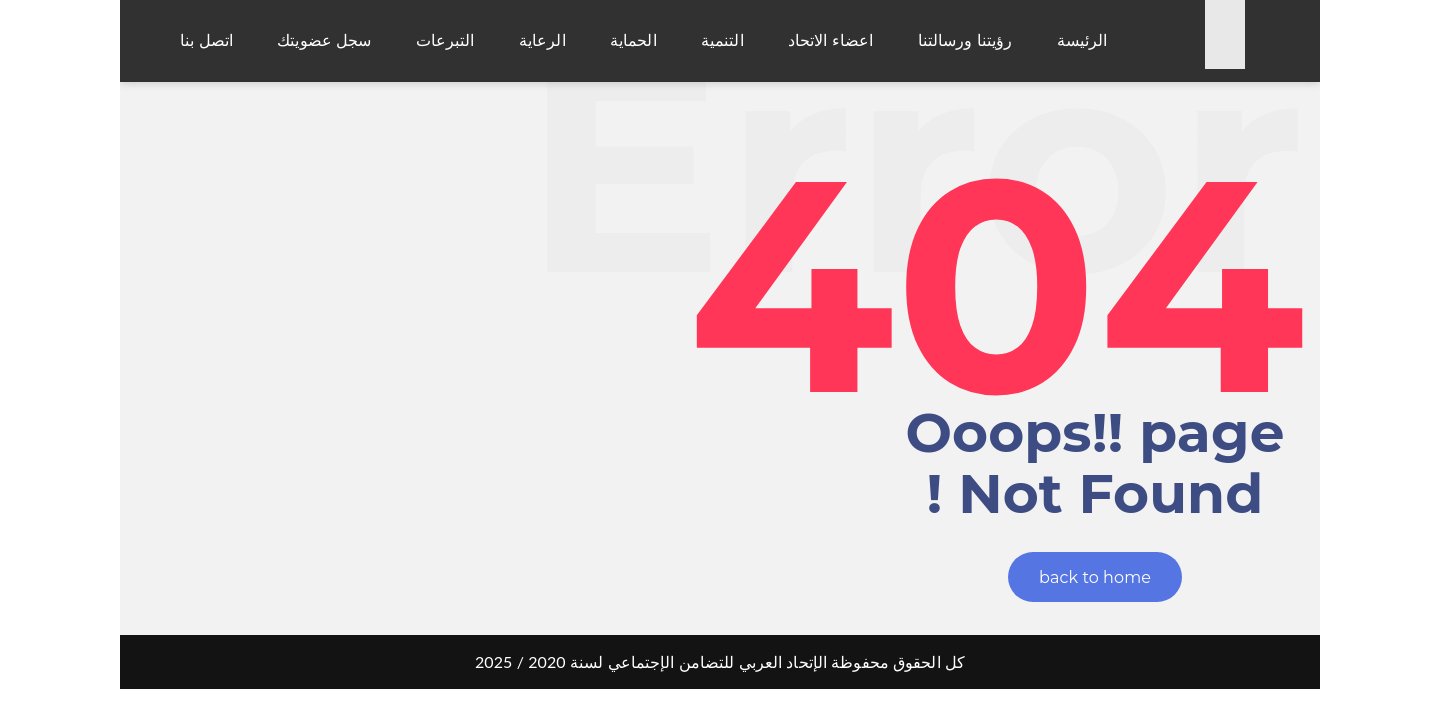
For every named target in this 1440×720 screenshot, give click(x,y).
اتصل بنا (206, 40)
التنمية (722, 40)
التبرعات (445, 40)
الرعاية (542, 40)
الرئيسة (1082, 40)
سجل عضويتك (324, 40)
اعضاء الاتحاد (830, 40)
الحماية (633, 40)
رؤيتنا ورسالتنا (965, 40)
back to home (1095, 577)
